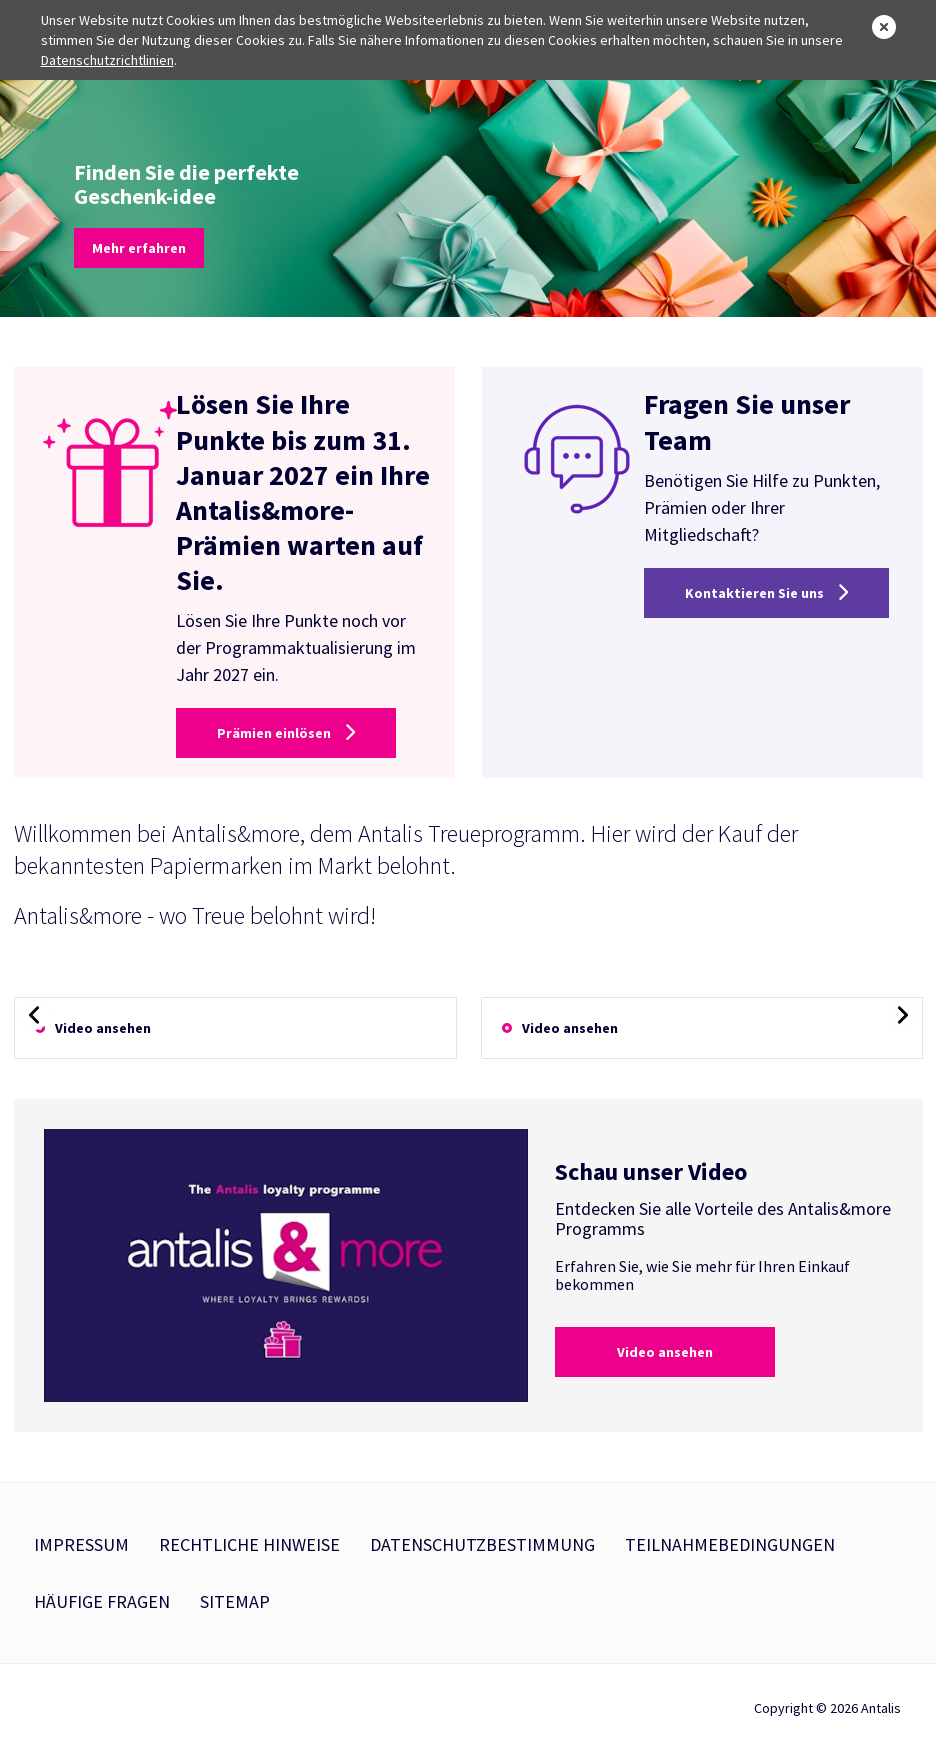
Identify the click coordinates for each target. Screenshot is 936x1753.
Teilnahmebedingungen (730, 1544)
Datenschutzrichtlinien (107, 60)
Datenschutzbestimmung (482, 1544)
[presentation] (34, 1015)
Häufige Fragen (102, 1601)
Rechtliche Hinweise (249, 1544)
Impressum (81, 1544)
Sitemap (235, 1601)
